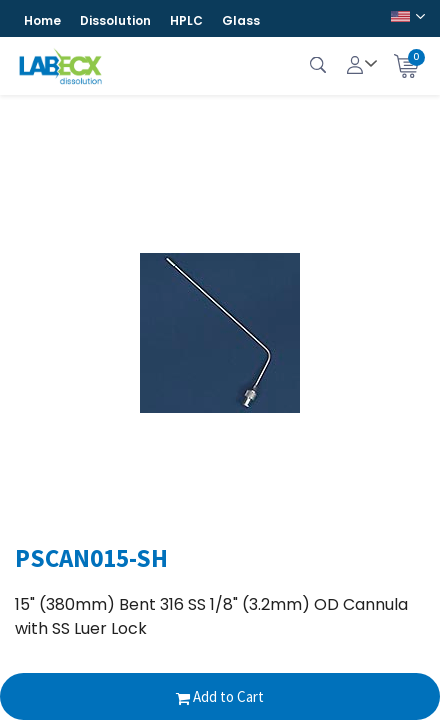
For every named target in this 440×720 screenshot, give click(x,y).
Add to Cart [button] (220, 696)
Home (42, 20)
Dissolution (115, 20)
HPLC (186, 20)
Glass (241, 20)
